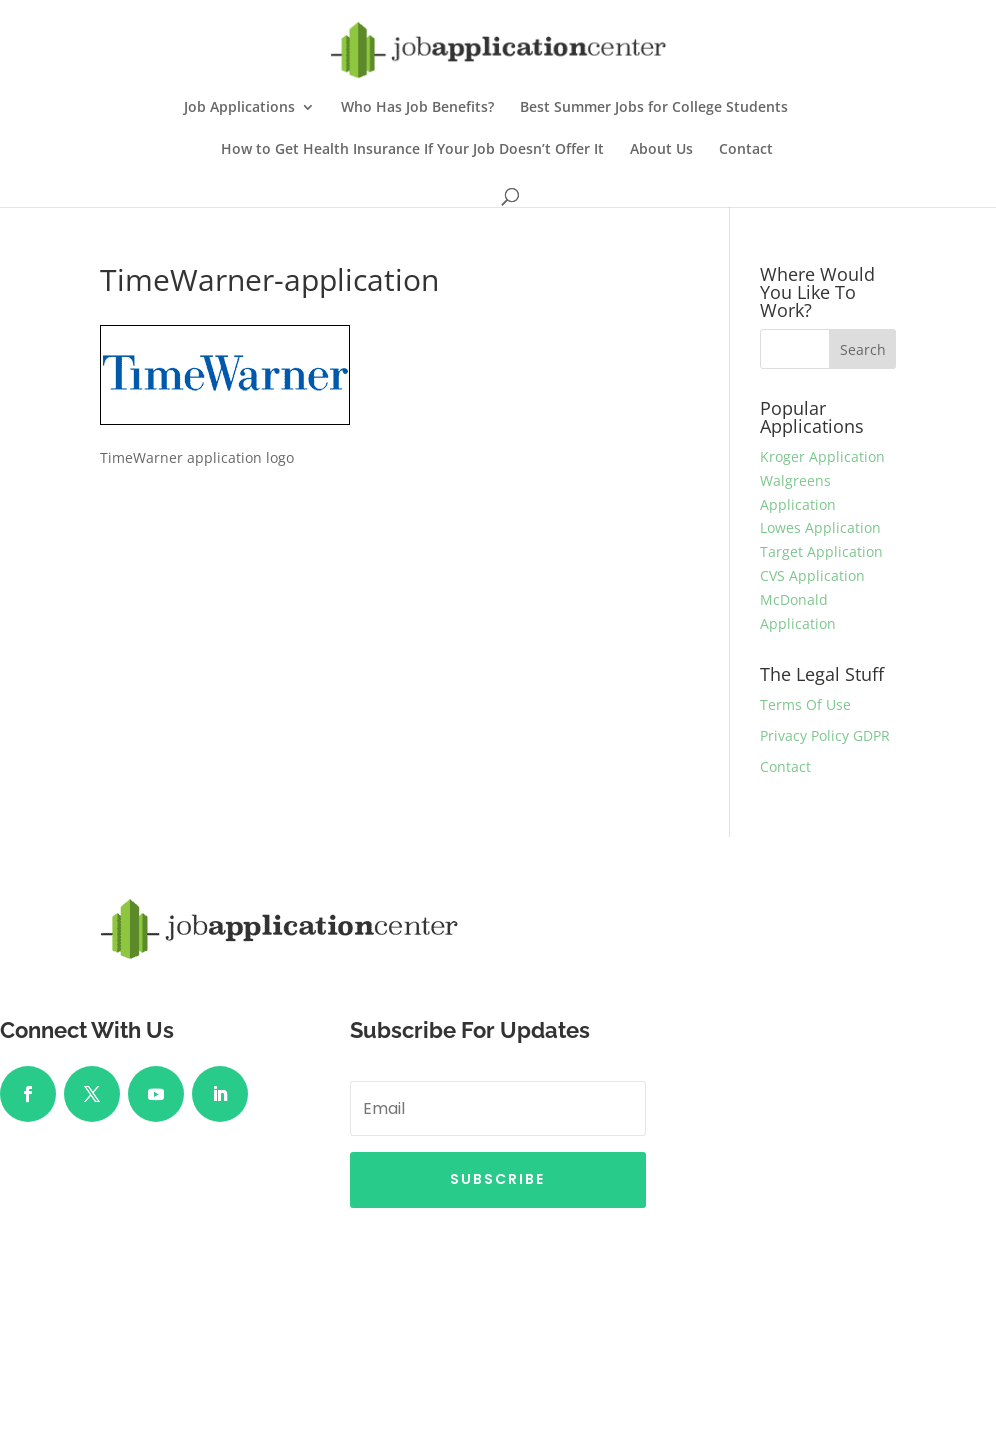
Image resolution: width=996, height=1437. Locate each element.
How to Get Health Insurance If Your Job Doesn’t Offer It (412, 150)
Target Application (821, 551)
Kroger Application (822, 456)
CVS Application (812, 575)
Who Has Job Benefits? (417, 108)
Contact (746, 150)
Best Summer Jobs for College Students (654, 108)
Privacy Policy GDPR (825, 735)
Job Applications (239, 108)
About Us (661, 150)
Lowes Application (820, 527)
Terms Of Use (805, 704)
